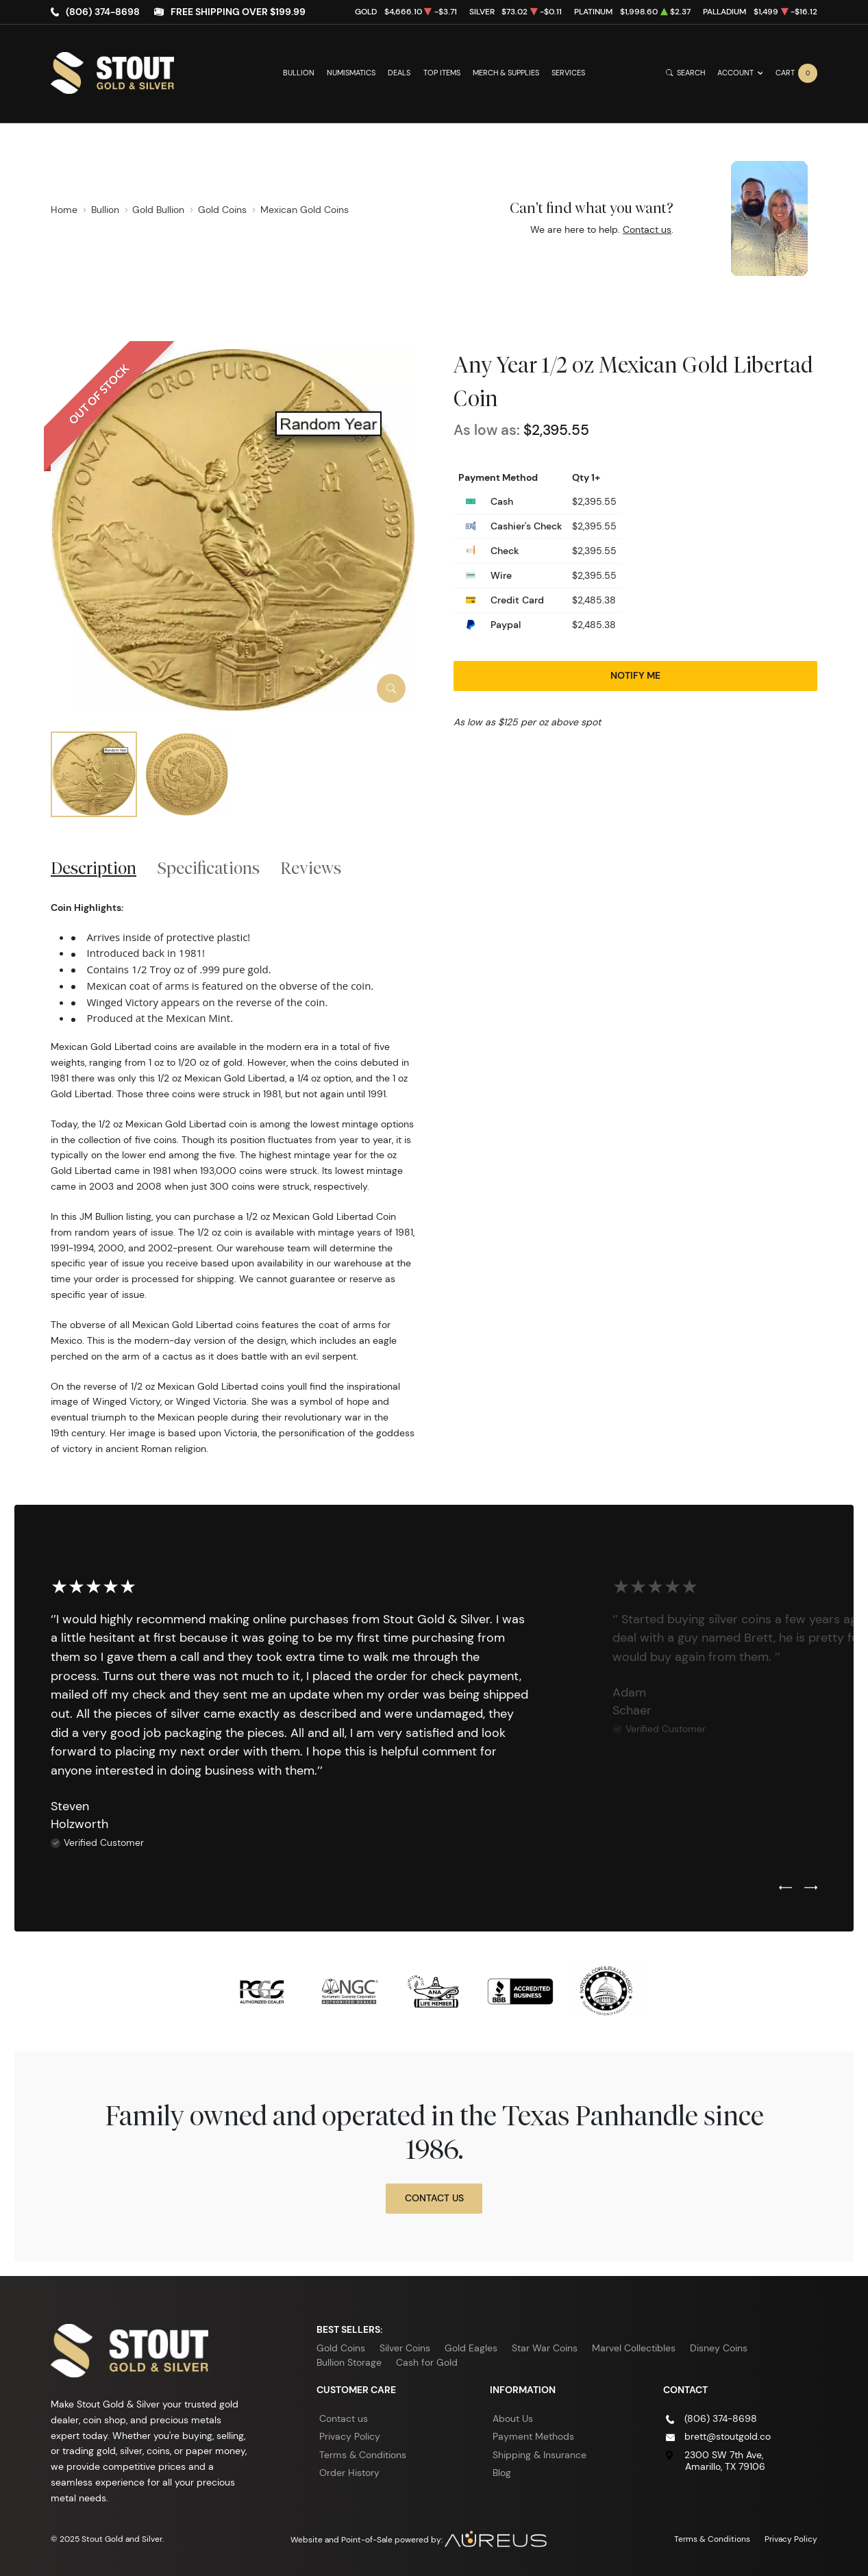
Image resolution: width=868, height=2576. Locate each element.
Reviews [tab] (310, 867)
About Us (513, 2418)
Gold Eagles (471, 2348)
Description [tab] (93, 867)
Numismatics (351, 72)
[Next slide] (810, 1888)
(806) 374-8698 (103, 11)
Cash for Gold (427, 2362)
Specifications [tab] (209, 867)
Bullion (298, 72)
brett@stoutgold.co (727, 2436)
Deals (399, 72)
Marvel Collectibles (633, 2348)
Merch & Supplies (506, 72)
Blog (502, 2472)
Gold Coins (341, 2348)
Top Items (441, 72)
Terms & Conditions (362, 2455)
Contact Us (434, 2198)
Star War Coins (545, 2348)
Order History (349, 2472)
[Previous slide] (785, 1888)
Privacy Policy (349, 2436)
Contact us (647, 229)
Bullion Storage (349, 2362)
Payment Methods (533, 2436)
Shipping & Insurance (539, 2455)
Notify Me (635, 675)
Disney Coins (718, 2348)
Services (568, 72)
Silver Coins (405, 2348)
